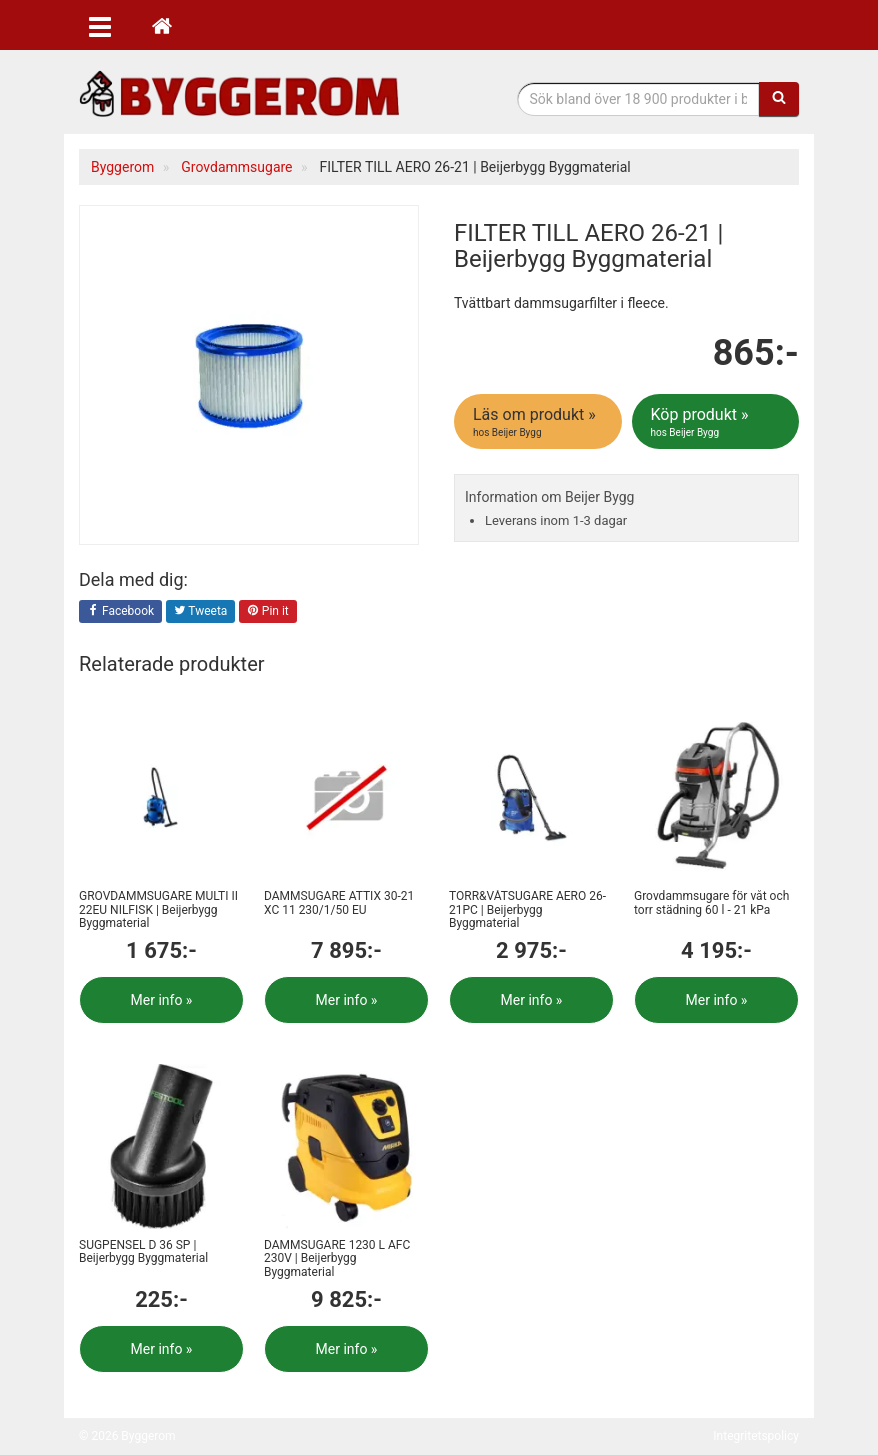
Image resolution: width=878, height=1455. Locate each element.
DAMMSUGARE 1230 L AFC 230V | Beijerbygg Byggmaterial (337, 1258)
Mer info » (162, 1000)
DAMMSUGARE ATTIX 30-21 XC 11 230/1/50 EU (339, 902)
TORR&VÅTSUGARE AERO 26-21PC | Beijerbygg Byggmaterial (527, 909)
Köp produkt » (717, 422)
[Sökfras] (639, 99)
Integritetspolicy (756, 1436)
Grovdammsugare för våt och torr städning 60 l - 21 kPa (711, 902)
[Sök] (779, 99)
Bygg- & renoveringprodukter (239, 93)
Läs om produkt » (539, 422)
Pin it (268, 612)
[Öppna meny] (100, 25)
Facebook (120, 612)
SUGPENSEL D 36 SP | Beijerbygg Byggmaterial (143, 1251)
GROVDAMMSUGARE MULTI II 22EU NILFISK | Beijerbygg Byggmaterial (158, 909)
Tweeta (201, 612)
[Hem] (162, 25)
